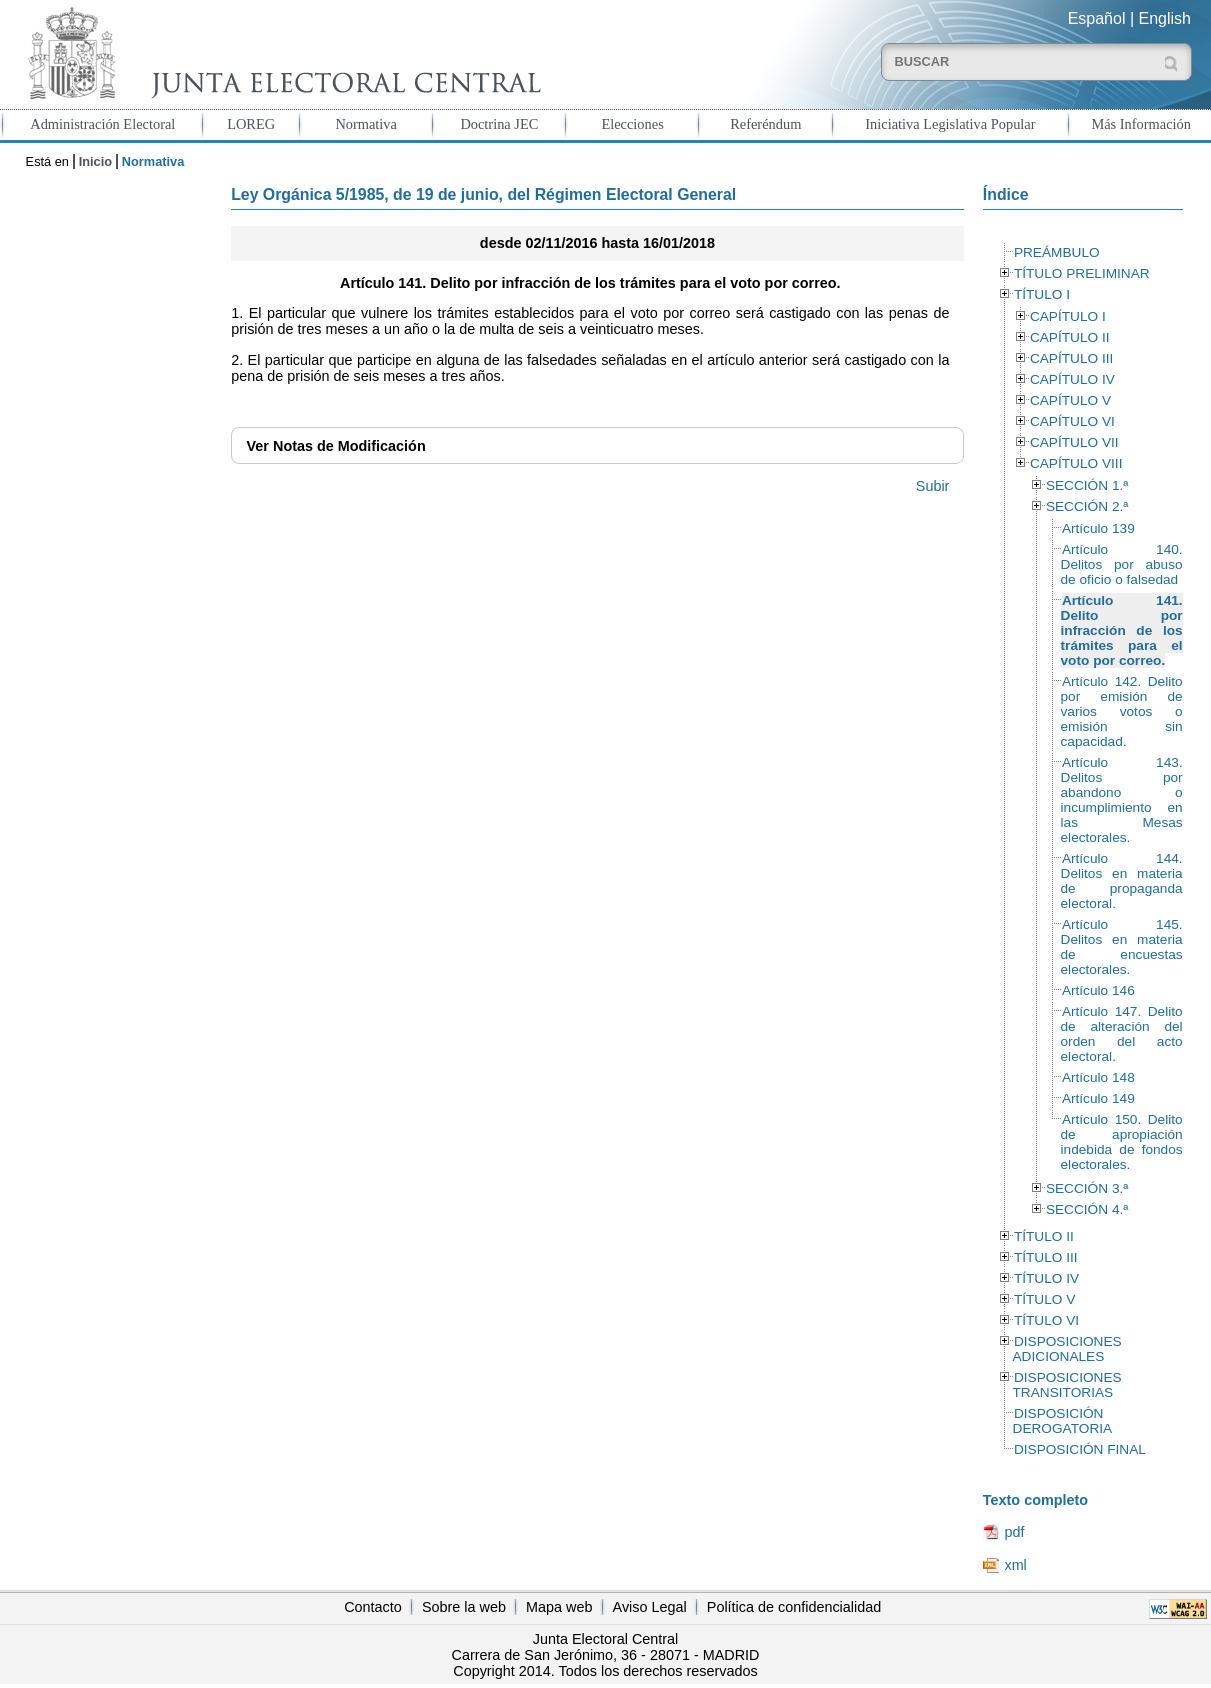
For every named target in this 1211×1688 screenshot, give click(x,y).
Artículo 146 (1098, 990)
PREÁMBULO (1057, 252)
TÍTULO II (1044, 1236)
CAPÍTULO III (1071, 358)
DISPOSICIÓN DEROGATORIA (1063, 1421)
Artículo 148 (1098, 1077)
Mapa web (559, 1607)
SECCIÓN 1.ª (1087, 485)
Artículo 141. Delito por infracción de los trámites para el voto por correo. (1122, 630)
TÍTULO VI (1046, 1320)
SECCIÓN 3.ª (1087, 1188)
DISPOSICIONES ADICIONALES (1067, 1349)
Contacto (373, 1607)
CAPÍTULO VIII (1076, 463)
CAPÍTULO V (1070, 400)
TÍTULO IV (1046, 1278)
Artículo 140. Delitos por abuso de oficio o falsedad (1122, 564)
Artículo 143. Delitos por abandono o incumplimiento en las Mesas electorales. (1122, 800)
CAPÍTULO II (1070, 337)
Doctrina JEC (499, 124)
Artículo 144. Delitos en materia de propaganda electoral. (1122, 881)
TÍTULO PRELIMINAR (1082, 273)
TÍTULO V (1044, 1299)
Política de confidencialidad (794, 1607)
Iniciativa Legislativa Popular (950, 124)
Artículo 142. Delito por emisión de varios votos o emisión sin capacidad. (1122, 711)
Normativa (366, 124)
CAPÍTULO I (1068, 316)
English (1165, 18)
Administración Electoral (102, 124)
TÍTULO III (1046, 1257)
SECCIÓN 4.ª (1087, 1209)
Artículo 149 (1098, 1098)
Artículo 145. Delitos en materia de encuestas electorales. (1122, 947)
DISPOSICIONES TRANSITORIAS (1067, 1385)
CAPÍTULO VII (1074, 442)
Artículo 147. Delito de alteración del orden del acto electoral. (1122, 1034)
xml (1015, 1565)
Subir (933, 486)
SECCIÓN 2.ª (1087, 506)
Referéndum (765, 124)
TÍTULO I (1042, 294)
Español (1097, 18)
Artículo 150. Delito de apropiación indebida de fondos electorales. (1122, 1142)
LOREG (251, 124)
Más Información (1141, 124)
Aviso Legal (650, 1607)
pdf (1014, 1532)
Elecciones (632, 124)
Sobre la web (464, 1607)
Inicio (95, 161)
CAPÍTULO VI (1072, 421)
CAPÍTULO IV (1072, 379)
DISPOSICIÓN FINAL (1080, 1449)
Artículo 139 (1098, 528)
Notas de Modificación (336, 446)
